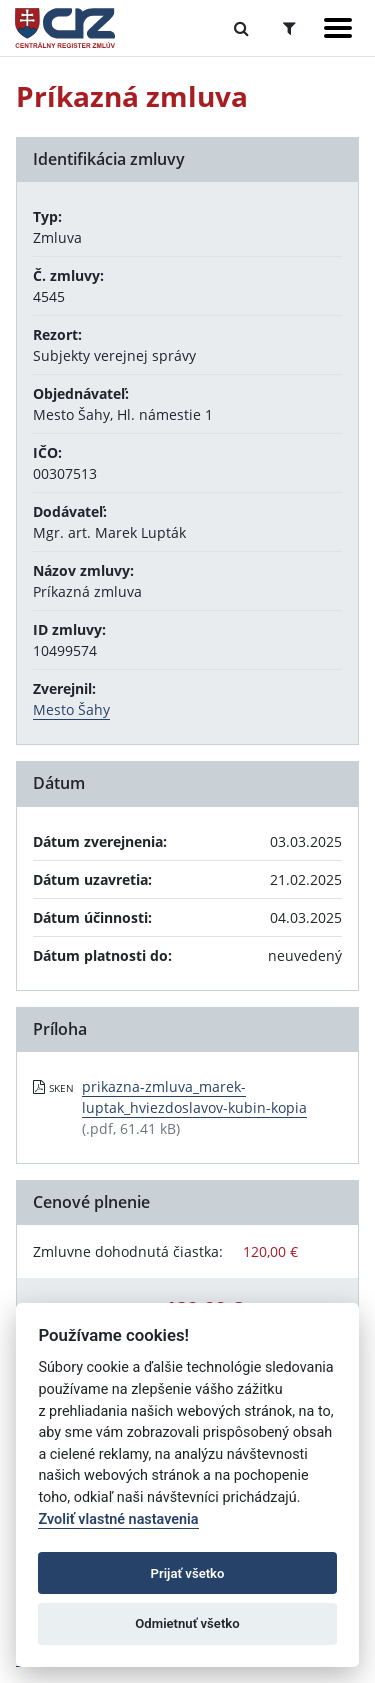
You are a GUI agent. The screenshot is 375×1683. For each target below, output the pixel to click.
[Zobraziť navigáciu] (338, 28)
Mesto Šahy (71, 709)
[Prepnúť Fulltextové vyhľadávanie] (241, 28)
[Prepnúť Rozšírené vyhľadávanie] (289, 28)
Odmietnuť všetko (187, 1623)
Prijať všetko (188, 1573)
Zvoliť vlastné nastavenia (118, 1519)
